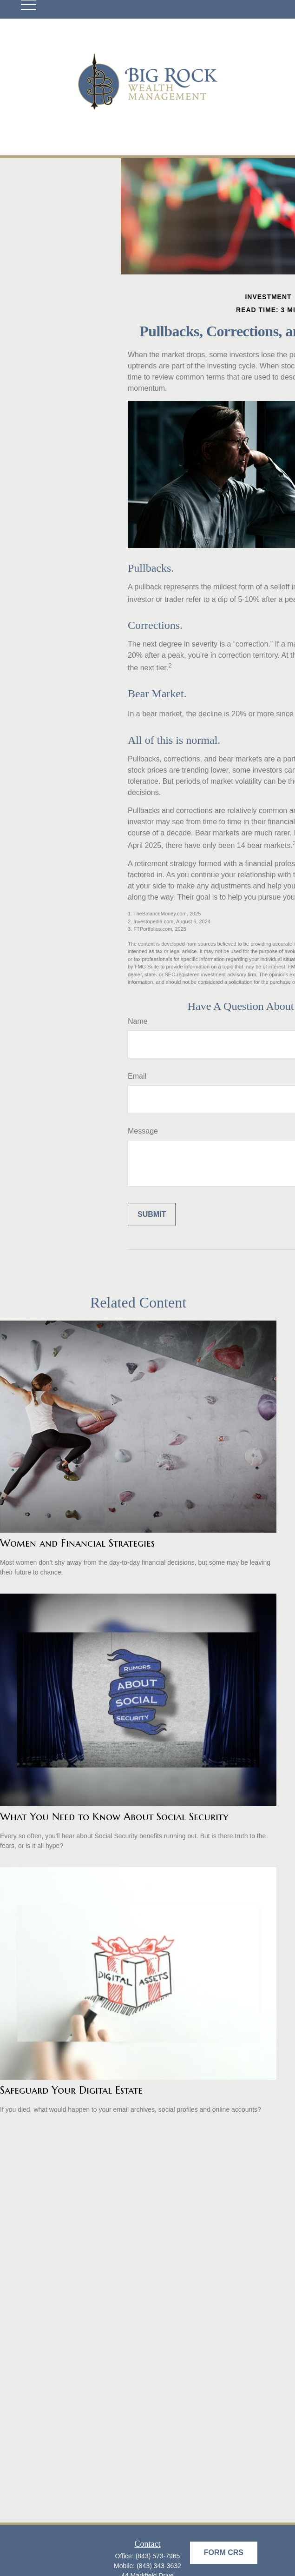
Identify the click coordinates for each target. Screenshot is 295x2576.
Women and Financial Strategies (77, 1543)
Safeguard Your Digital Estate (71, 2090)
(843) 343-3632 (159, 2565)
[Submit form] (152, 1214)
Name (138, 1021)
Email (137, 1076)
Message (143, 1131)
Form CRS (223, 2552)
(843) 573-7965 (158, 2556)
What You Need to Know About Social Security (114, 1816)
